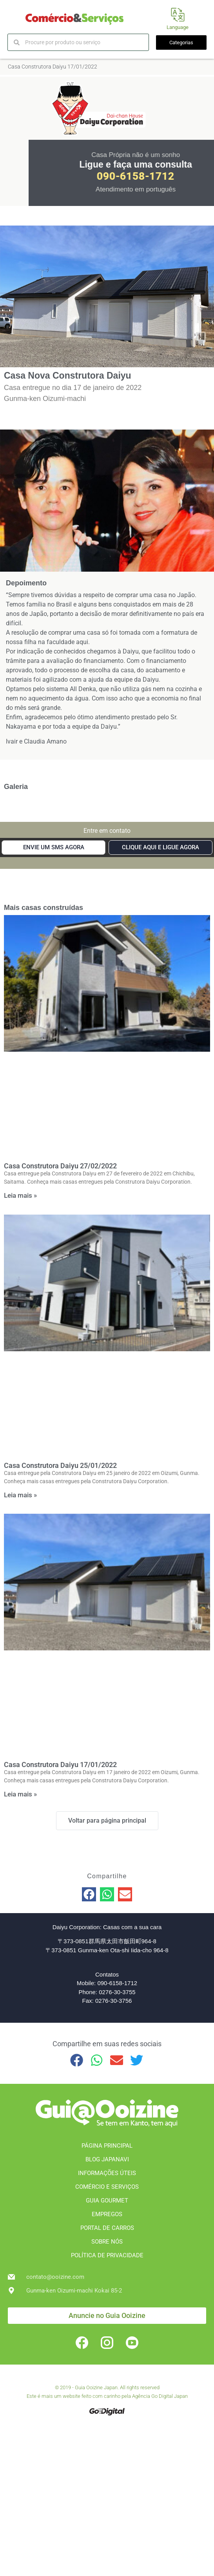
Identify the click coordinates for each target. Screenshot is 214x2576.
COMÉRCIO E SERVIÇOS (107, 2186)
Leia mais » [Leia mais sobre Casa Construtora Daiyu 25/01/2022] (20, 1495)
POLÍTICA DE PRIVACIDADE (107, 2255)
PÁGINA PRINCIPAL (107, 2145)
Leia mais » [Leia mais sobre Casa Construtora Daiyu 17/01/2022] (20, 1794)
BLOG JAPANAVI (107, 2159)
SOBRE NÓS (107, 2241)
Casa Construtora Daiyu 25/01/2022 (60, 1465)
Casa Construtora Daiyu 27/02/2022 (60, 1166)
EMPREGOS (107, 2214)
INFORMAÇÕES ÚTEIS (107, 2173)
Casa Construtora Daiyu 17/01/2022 (60, 1764)
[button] (89, 1894)
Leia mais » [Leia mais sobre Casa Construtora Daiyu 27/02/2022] (20, 1195)
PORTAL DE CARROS (107, 2227)
